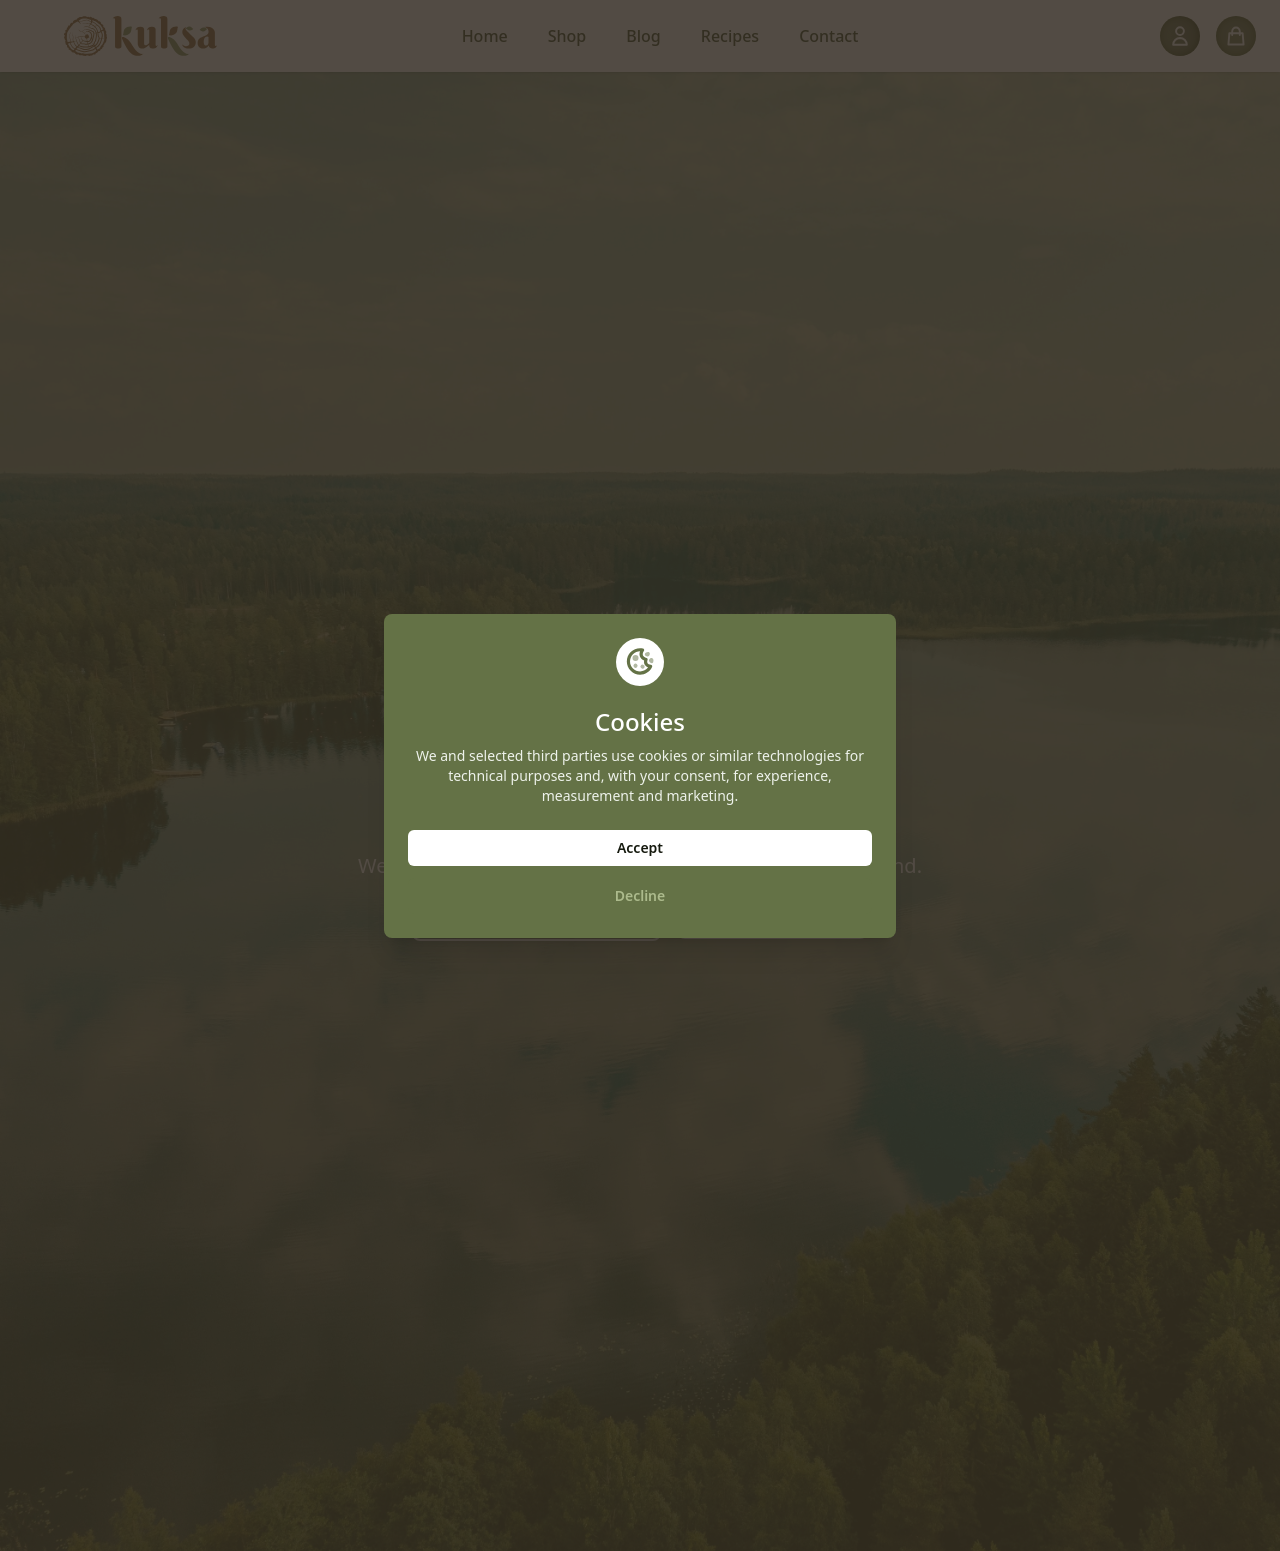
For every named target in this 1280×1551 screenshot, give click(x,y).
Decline (640, 895)
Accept (640, 847)
